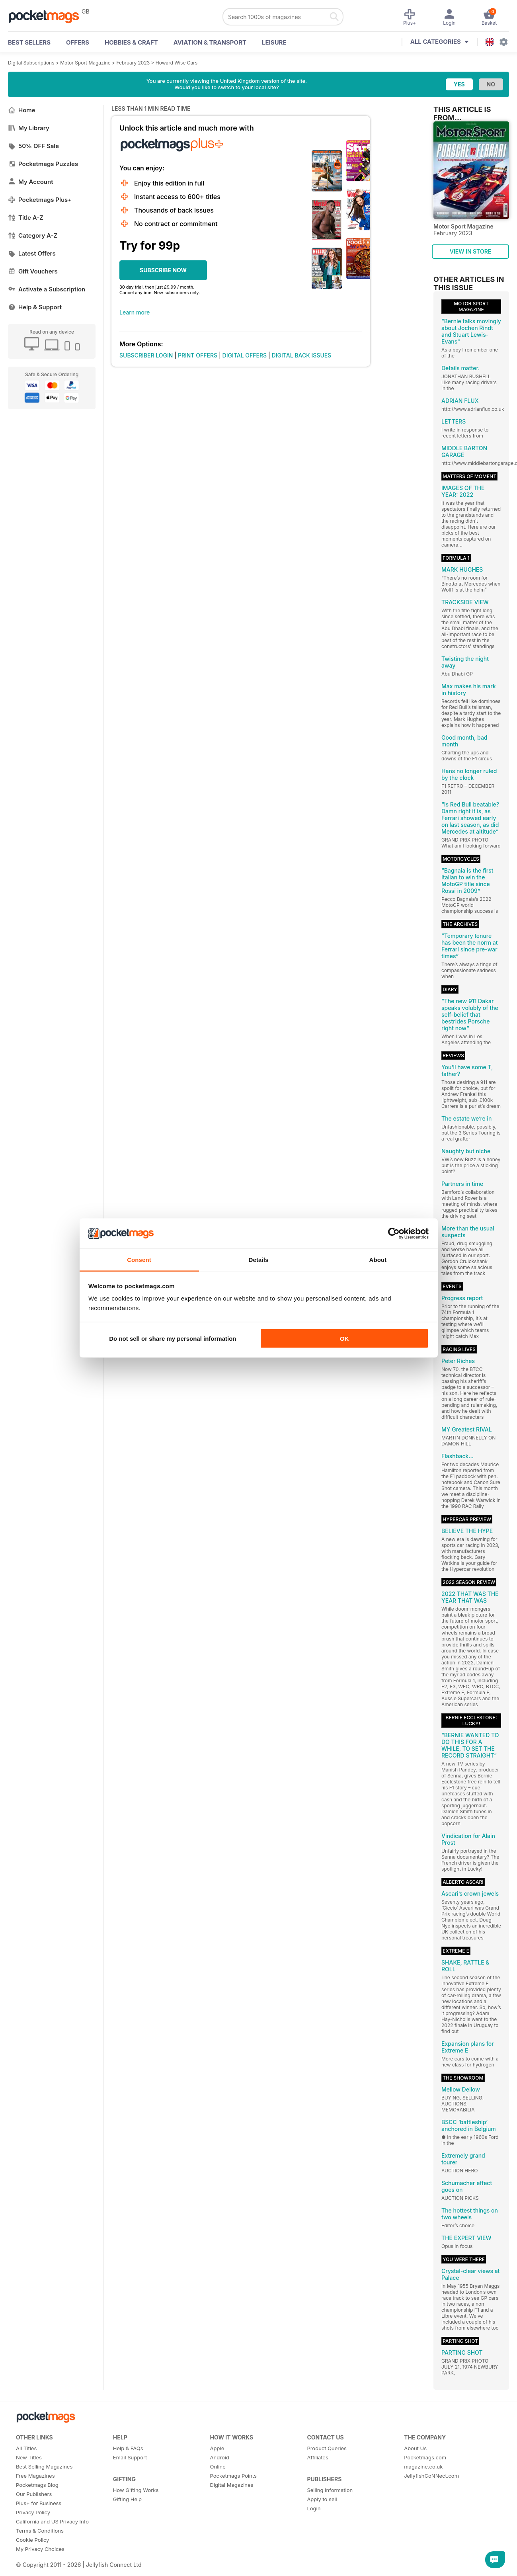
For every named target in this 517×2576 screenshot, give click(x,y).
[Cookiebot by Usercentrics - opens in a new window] (394, 1234)
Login (313, 2508)
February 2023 (133, 63)
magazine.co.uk (423, 2466)
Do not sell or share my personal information (172, 1338)
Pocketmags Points (233, 2475)
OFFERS (77, 42)
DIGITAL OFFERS (244, 355)
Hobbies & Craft (131, 42)
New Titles (29, 2457)
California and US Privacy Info (52, 2521)
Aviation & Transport (210, 42)
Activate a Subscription (46, 289)
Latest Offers (32, 253)
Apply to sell (322, 2499)
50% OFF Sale (33, 146)
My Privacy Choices (40, 2549)
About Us (415, 2448)
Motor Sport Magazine (85, 63)
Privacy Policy (33, 2512)
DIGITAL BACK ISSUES (302, 355)
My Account (30, 182)
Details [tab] (259, 1259)
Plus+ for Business (38, 2503)
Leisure (274, 42)
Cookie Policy (32, 2540)
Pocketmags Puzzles (43, 164)
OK (344, 1338)
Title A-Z (25, 217)
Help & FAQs (128, 2448)
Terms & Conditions (40, 2530)
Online (218, 2466)
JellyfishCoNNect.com (431, 2475)
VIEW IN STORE (471, 251)
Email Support (130, 2457)
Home (21, 110)
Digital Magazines (232, 2485)
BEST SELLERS (29, 42)
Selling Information (330, 2490)
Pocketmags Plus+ (40, 199)
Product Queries (327, 2448)
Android (219, 2457)
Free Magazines (35, 2475)
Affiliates (317, 2457)
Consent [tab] (139, 1259)
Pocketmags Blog (37, 2485)
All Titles (26, 2448)
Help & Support (35, 307)
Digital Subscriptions (31, 63)
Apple (217, 2448)
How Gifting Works (135, 2490)
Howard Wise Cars (176, 63)
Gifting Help (127, 2499)
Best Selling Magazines (44, 2466)
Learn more (134, 312)
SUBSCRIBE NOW (163, 270)
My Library (28, 128)
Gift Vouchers (33, 271)
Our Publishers (34, 2494)
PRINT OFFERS (197, 355)
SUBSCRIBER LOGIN (146, 355)
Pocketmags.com (425, 2457)
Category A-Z (32, 235)
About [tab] (378, 1259)
